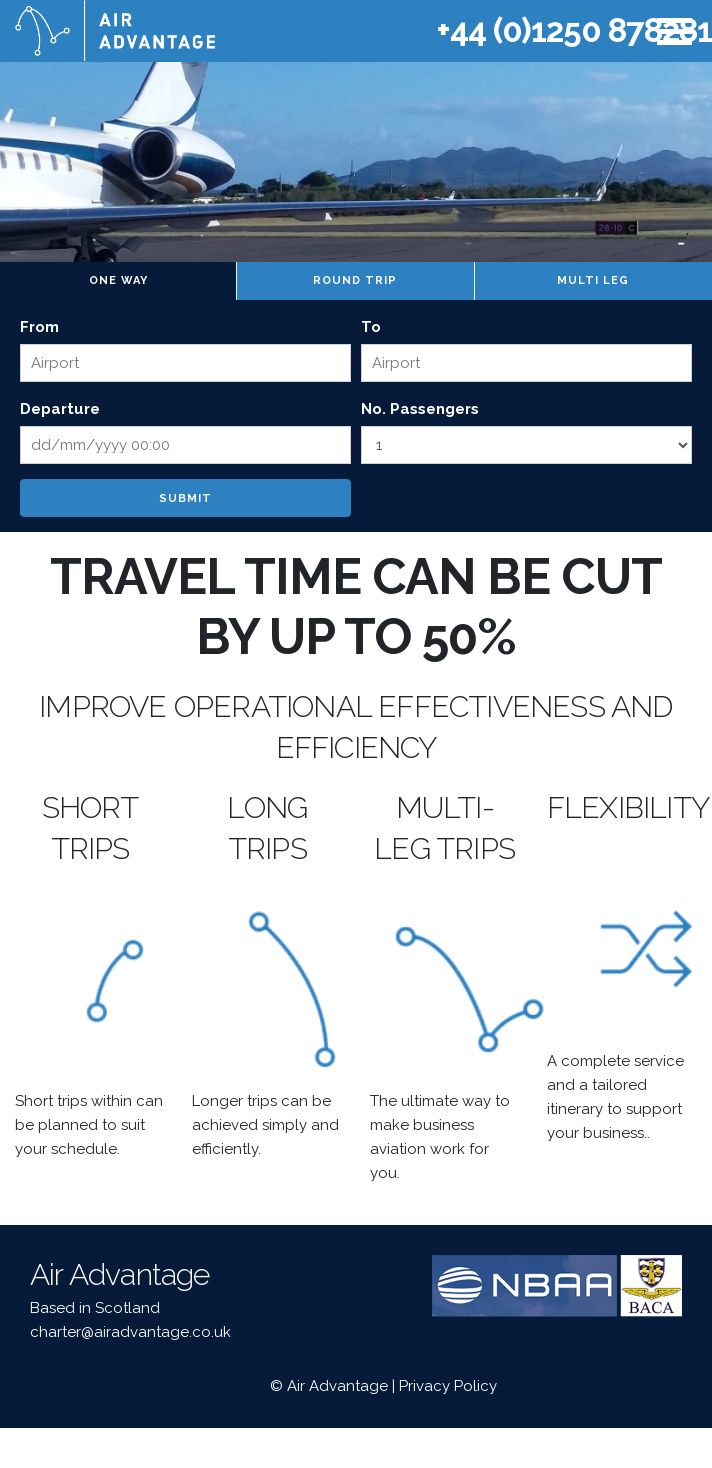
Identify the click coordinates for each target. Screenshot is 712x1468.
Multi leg (593, 280)
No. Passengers (420, 409)
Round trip (355, 280)
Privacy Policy (448, 1386)
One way (118, 280)
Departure (60, 409)
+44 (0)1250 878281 (574, 30)
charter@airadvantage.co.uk (130, 1332)
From (39, 327)
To (371, 327)
